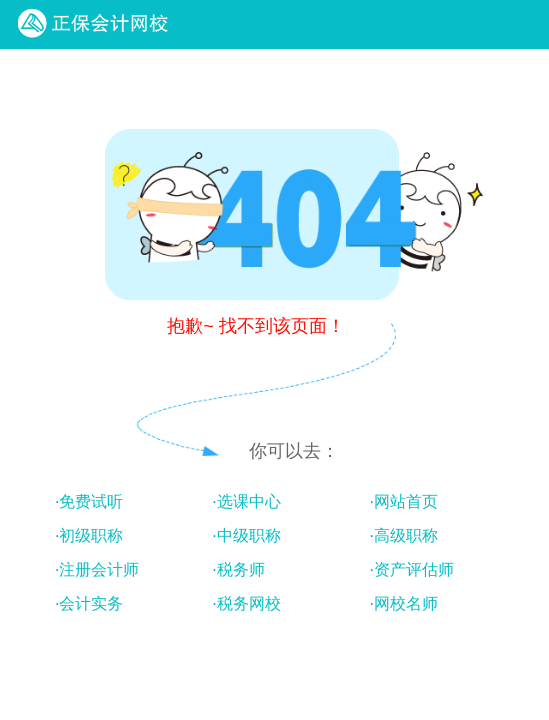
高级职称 (406, 535)
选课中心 (249, 501)
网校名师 (406, 603)
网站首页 (406, 501)
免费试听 (91, 501)
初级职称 (91, 535)
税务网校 (249, 603)
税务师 (241, 569)
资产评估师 (414, 569)
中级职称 (249, 535)
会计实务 (91, 603)
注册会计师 (99, 569)
